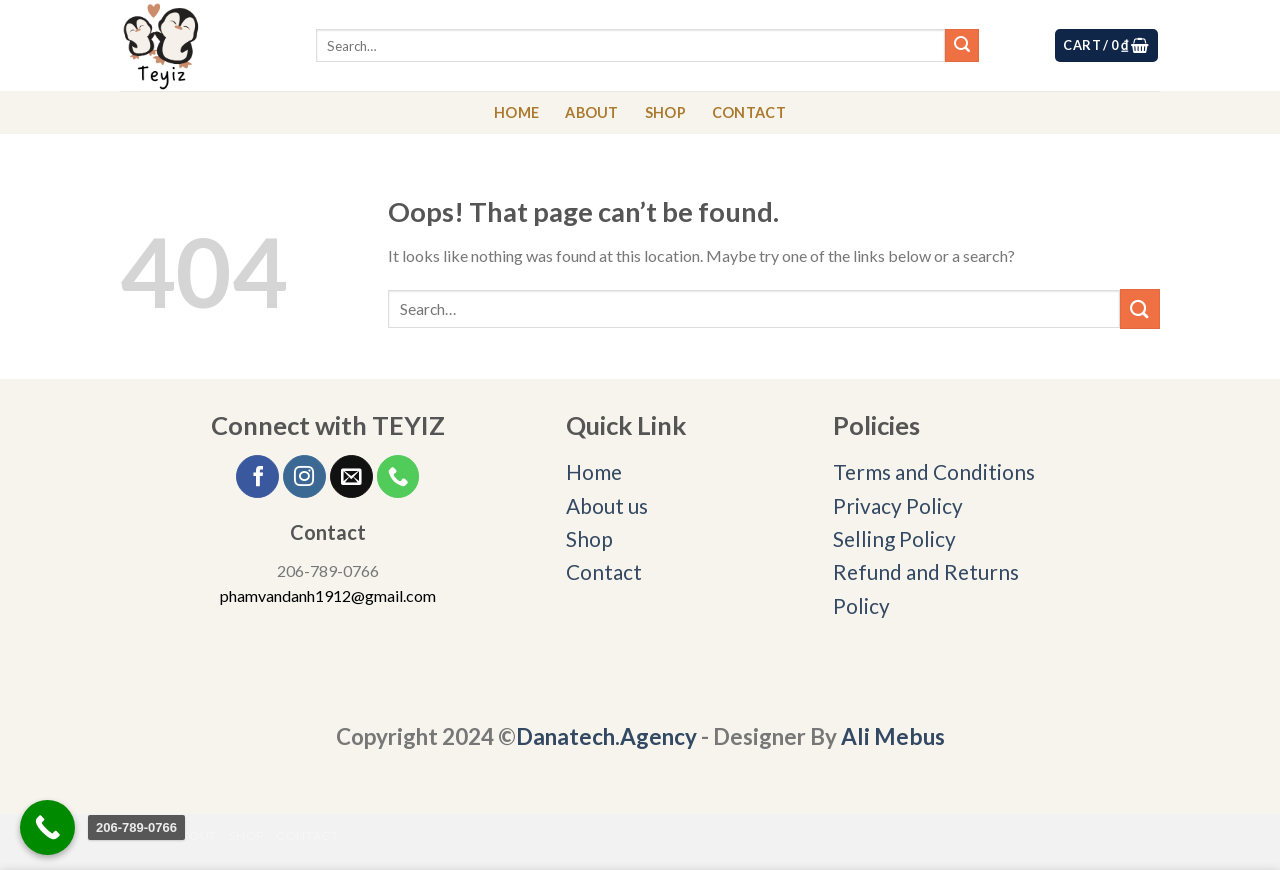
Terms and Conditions (936, 471)
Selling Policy (894, 538)
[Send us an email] (351, 476)
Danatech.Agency (606, 736)
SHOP (665, 112)
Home (594, 471)
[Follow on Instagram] (304, 476)
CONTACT (749, 112)
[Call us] (398, 476)
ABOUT (591, 112)
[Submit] (962, 46)
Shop (589, 538)
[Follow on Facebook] (257, 476)
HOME (516, 112)
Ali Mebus (893, 736)
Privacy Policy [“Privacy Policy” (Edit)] (898, 505)
